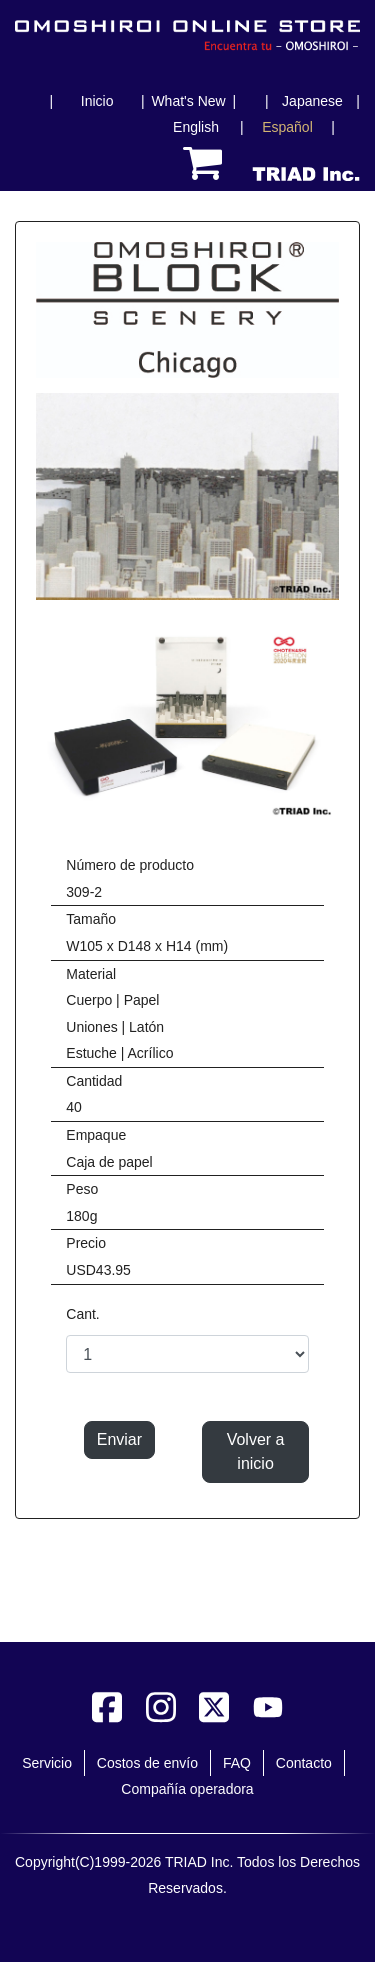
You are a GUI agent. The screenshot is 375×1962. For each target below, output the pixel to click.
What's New (188, 101)
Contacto (304, 1763)
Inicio (97, 101)
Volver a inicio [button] (256, 1451)
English (196, 127)
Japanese (312, 101)
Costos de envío (147, 1763)
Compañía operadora (187, 1789)
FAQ (237, 1763)
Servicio (47, 1763)
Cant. (82, 1314)
